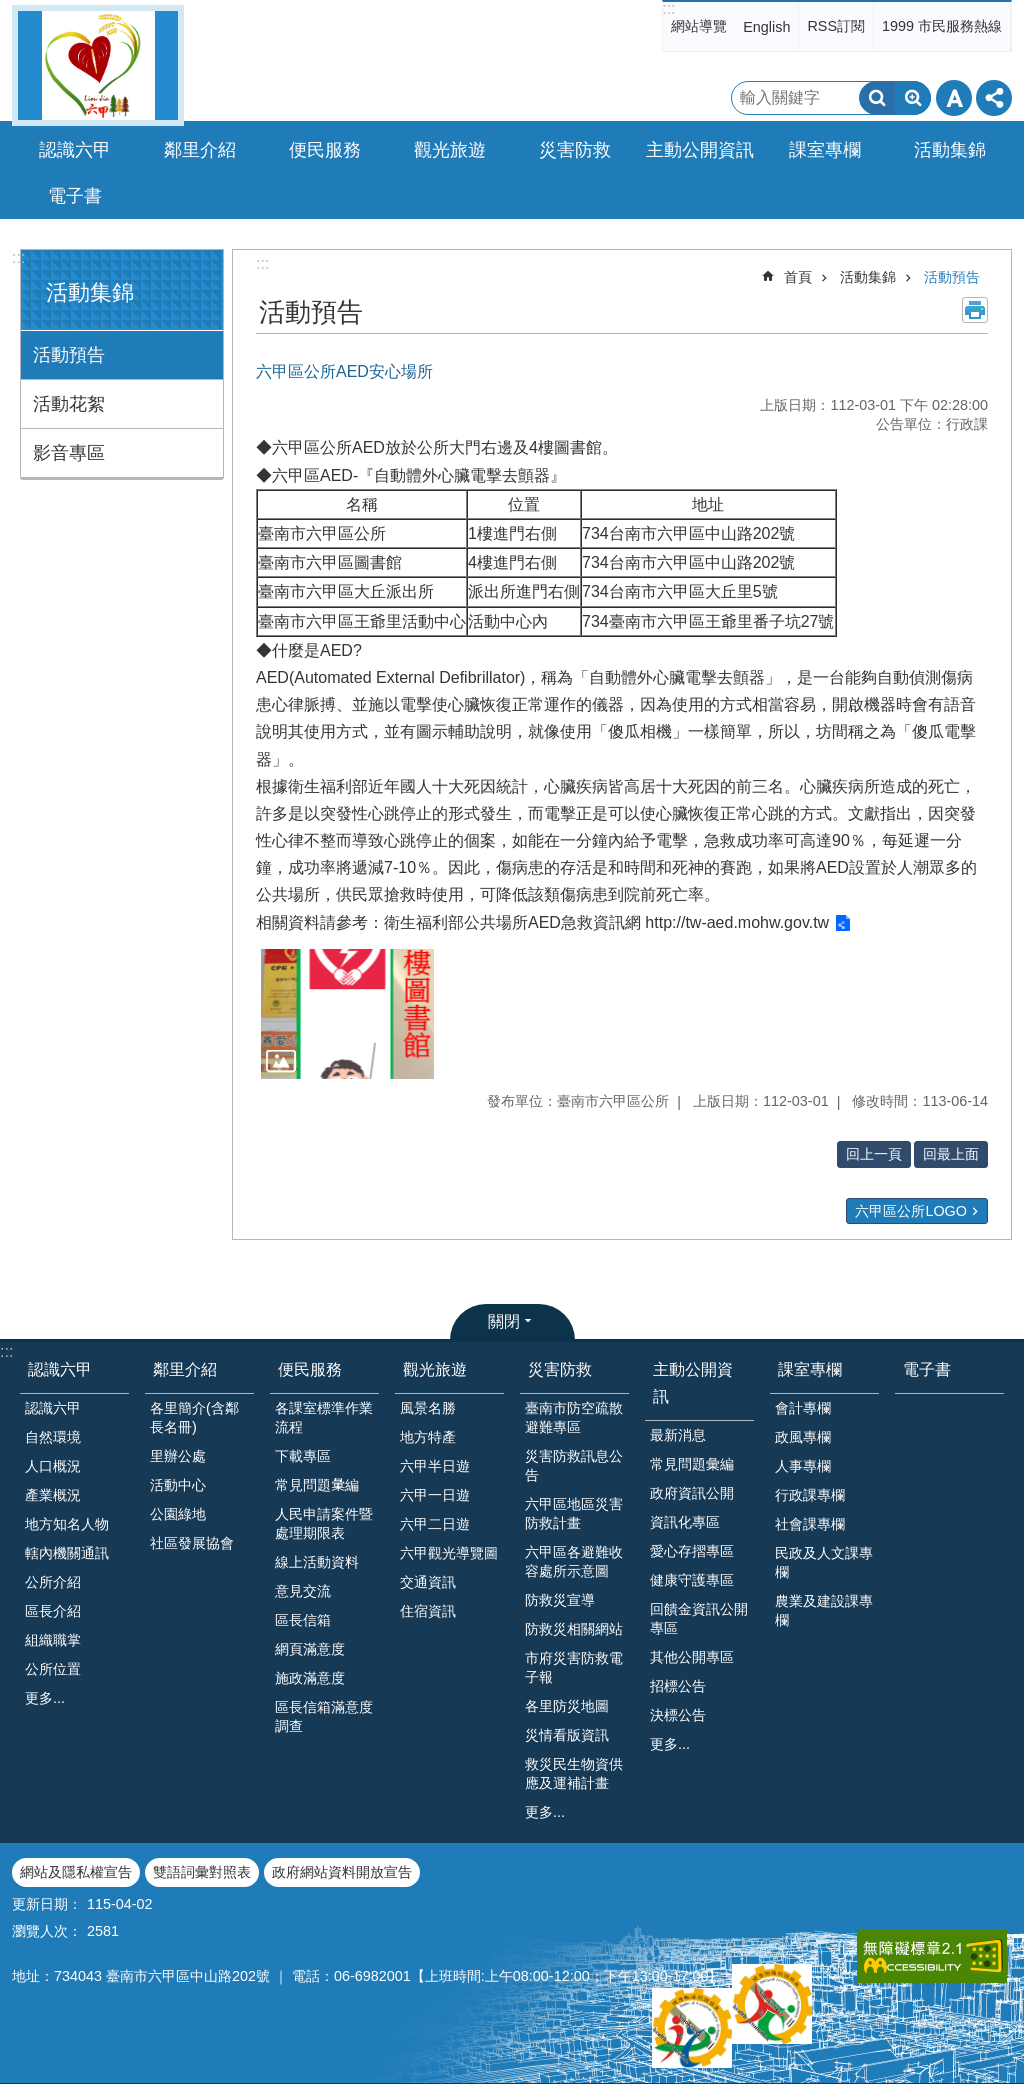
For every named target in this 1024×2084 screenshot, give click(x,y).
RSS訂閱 (836, 26)
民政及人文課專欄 (824, 1562)
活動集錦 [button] (950, 150)
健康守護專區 (692, 1580)
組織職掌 (53, 1640)
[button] (347, 1014)
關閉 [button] (504, 1321)
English (766, 27)
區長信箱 (303, 1620)
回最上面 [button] (951, 1154)
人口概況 (53, 1466)
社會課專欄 (810, 1524)
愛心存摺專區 (692, 1551)
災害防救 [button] (575, 150)
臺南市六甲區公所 (98, 65)
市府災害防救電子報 (574, 1667)
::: (668, 8)
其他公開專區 (692, 1657)
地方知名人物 (67, 1524)
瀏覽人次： (47, 1931)
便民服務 (310, 1369)
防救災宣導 (560, 1600)
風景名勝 (428, 1408)
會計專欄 (803, 1408)
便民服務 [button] (325, 150)
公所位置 (53, 1669)
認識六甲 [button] (75, 150)
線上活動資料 (317, 1562)
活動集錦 (90, 292)
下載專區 (303, 1456)
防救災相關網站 (574, 1629)
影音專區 (69, 453)
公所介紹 (53, 1582)
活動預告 (69, 355)
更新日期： (47, 1904)
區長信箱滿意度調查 (324, 1716)
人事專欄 (803, 1466)
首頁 (798, 277)
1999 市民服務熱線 (942, 26)
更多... (45, 1698)
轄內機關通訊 (67, 1553)
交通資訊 (428, 1582)
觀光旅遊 (435, 1369)
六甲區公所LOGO (911, 1211)
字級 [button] (954, 98)
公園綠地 (178, 1514)
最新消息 (678, 1435)
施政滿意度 (310, 1678)
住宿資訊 (428, 1611)
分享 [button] (994, 98)
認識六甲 (60, 1369)
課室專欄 (810, 1369)
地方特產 (428, 1437)
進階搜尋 (913, 98)
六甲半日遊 (435, 1466)
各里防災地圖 (567, 1706)
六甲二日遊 (435, 1524)
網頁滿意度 (310, 1649)
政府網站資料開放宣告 (342, 1872)
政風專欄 (803, 1437)
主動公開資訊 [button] (700, 150)
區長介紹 (53, 1611)
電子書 (75, 196)
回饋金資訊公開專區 (699, 1618)
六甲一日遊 (435, 1495)
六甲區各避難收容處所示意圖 (574, 1561)
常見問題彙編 (692, 1464)
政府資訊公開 (692, 1493)
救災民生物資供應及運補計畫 (574, 1773)
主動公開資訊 (693, 1383)
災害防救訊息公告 (574, 1465)
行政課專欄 (810, 1495)
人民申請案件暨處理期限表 (324, 1523)
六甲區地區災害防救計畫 (574, 1513)
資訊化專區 (685, 1522)
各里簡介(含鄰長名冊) (194, 1417)
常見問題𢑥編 (317, 1485)
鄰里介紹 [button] (200, 150)
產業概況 (53, 1495)
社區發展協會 (192, 1543)
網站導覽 (699, 26)
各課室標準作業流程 (324, 1417)
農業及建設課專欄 (824, 1610)
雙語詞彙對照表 (202, 1872)
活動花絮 (69, 404)
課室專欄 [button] (825, 150)
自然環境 (53, 1437)
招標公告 (678, 1686)
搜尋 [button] (877, 98)
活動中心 (178, 1485)
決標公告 (678, 1715)
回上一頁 (874, 1154)
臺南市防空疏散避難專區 (574, 1417)
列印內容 (975, 310)
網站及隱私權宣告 (76, 1872)
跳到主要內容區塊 (10, 10)
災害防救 (560, 1369)
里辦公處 (178, 1456)
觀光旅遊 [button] (450, 150)
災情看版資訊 (567, 1735)
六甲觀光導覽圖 (449, 1553)
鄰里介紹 (185, 1369)
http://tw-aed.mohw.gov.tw (735, 922)
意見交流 (303, 1591)
